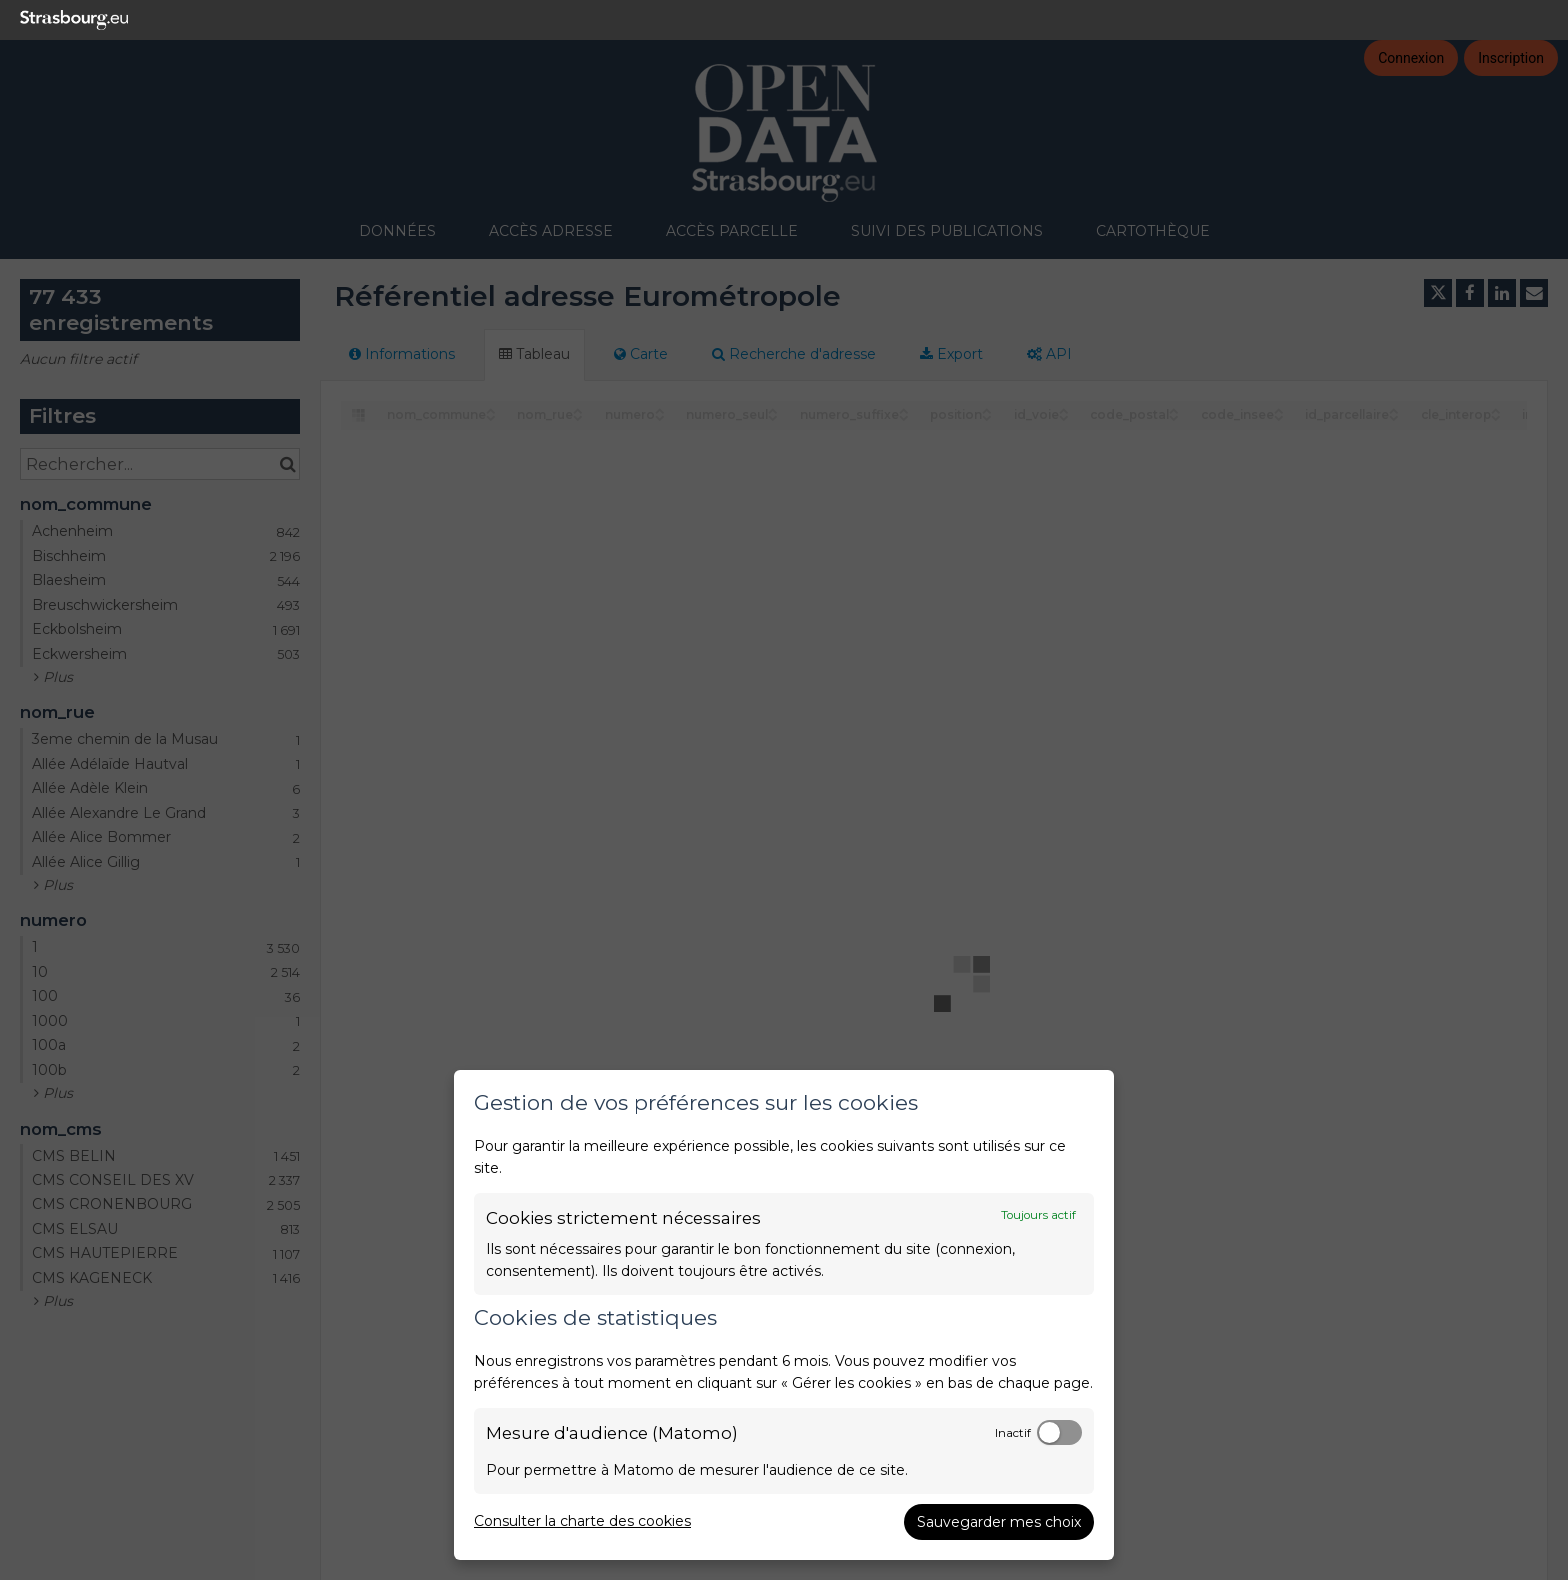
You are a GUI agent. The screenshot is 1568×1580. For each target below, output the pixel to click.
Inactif (1013, 1433)
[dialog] (784, 1315)
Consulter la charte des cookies (582, 1521)
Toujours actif (1038, 1215)
